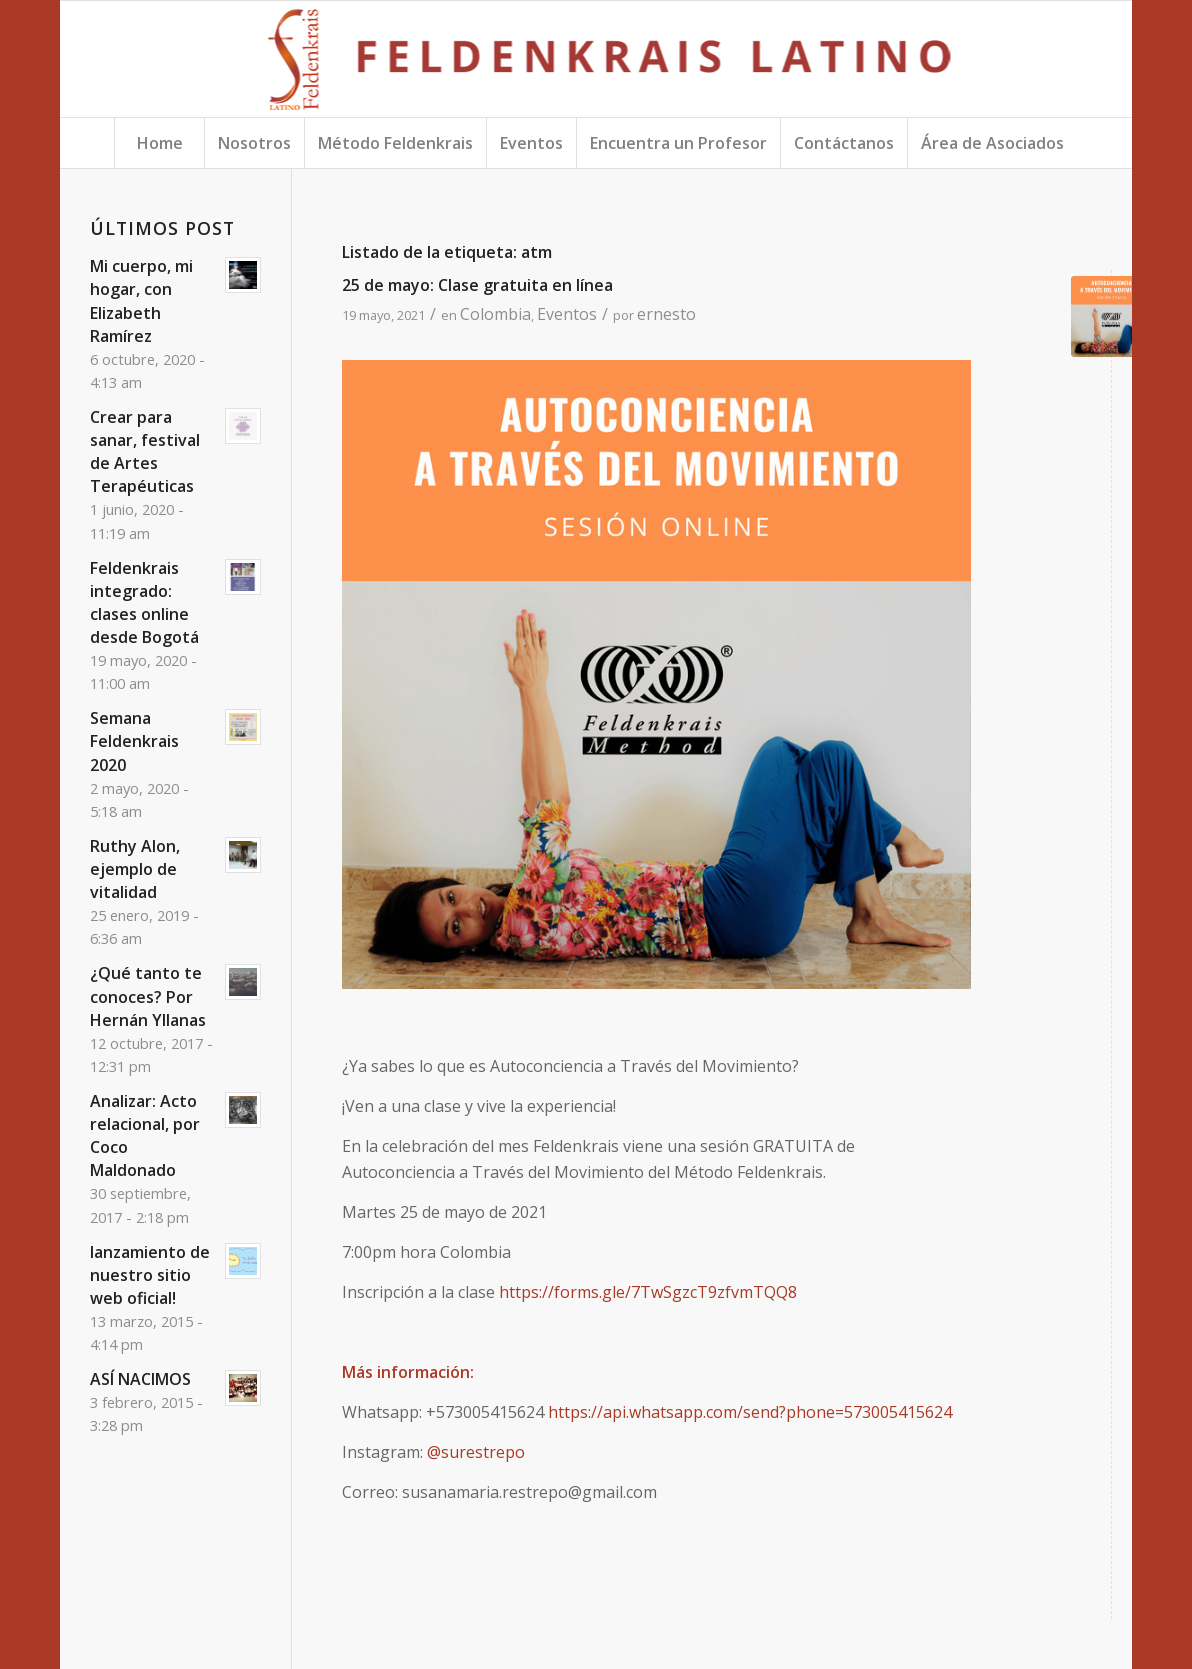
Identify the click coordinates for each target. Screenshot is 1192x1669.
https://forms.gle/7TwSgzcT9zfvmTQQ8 (648, 1292)
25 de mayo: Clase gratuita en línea (477, 285)
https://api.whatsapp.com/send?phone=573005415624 (750, 1412)
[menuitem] (159, 143)
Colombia (495, 314)
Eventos (567, 314)
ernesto (666, 314)
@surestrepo (476, 1452)
